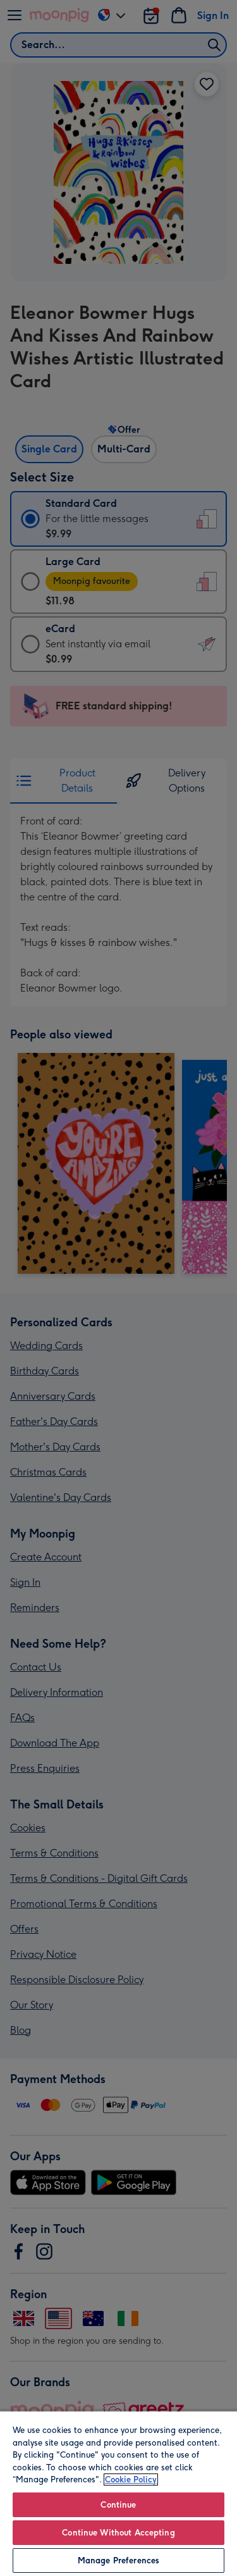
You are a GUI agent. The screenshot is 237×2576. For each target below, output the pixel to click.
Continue (118, 2505)
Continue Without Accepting (118, 2532)
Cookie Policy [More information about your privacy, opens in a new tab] (131, 2479)
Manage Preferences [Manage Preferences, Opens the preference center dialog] (118, 2560)
